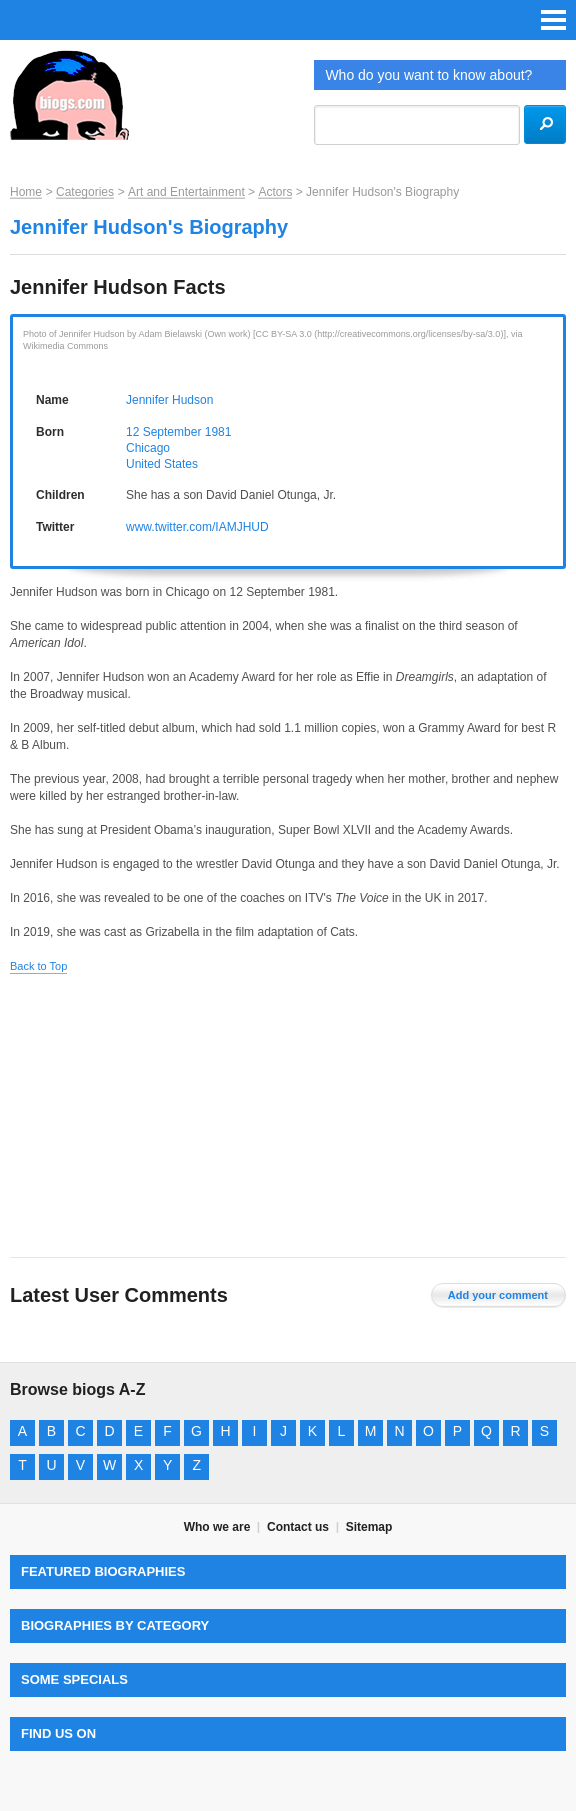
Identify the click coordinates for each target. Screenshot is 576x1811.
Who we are (217, 1527)
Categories (85, 192)
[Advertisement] (288, 1117)
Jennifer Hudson (169, 400)
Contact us (298, 1527)
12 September (163, 432)
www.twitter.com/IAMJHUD (197, 527)
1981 (218, 432)
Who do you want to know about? (428, 75)
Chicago (148, 448)
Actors (275, 192)
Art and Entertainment (186, 192)
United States (162, 464)
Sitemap (369, 1527)
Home (26, 192)
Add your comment (498, 1295)
